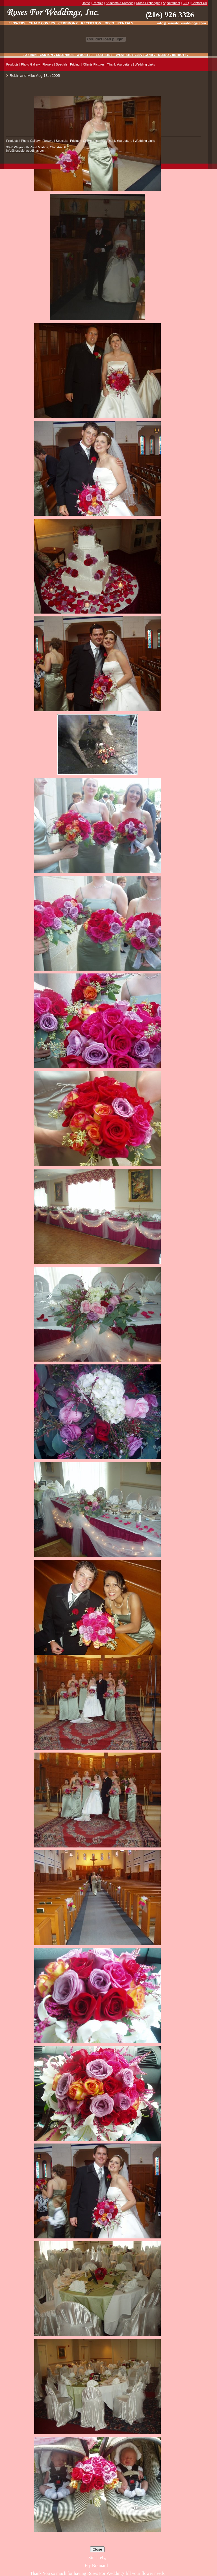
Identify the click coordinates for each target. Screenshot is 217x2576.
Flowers (47, 64)
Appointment (171, 3)
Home (86, 3)
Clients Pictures (94, 64)
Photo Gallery (30, 64)
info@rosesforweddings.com (25, 150)
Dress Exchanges (148, 3)
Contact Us (199, 3)
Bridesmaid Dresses (119, 3)
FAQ (186, 3)
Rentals (97, 3)
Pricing (75, 64)
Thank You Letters (119, 64)
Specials (62, 64)
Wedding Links (145, 64)
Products (12, 64)
